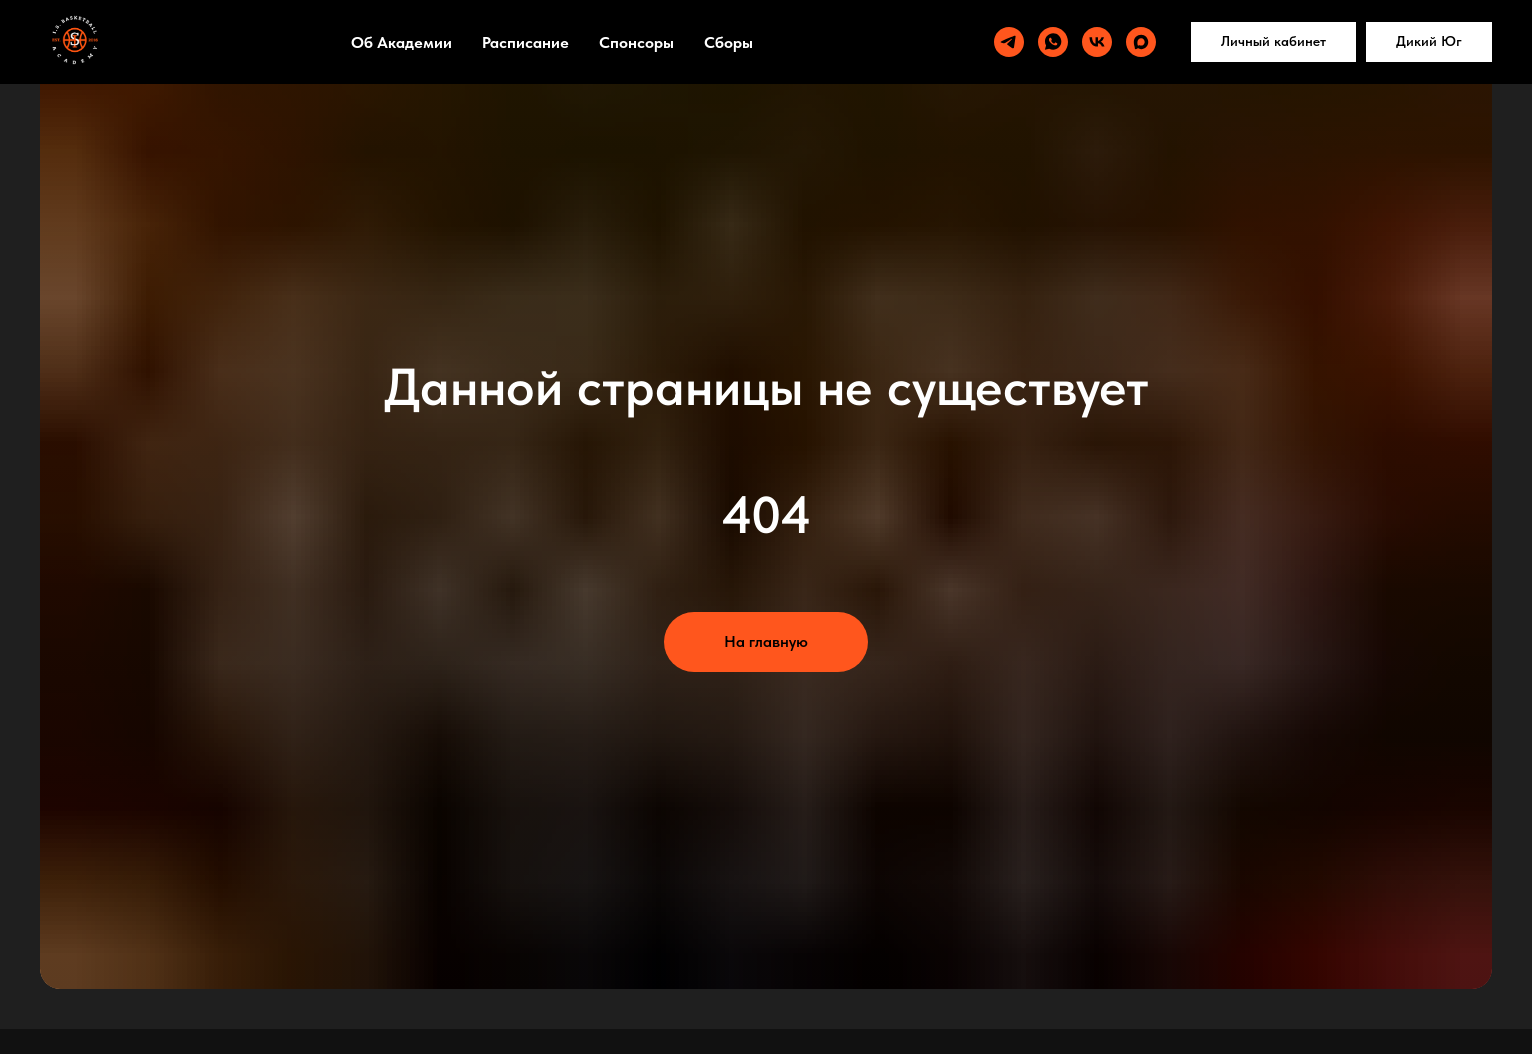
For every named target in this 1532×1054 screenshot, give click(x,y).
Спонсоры (636, 42)
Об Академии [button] (401, 42)
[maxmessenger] (1141, 42)
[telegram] (1009, 42)
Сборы (728, 42)
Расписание (525, 42)
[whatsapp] (1053, 42)
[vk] (1097, 42)
